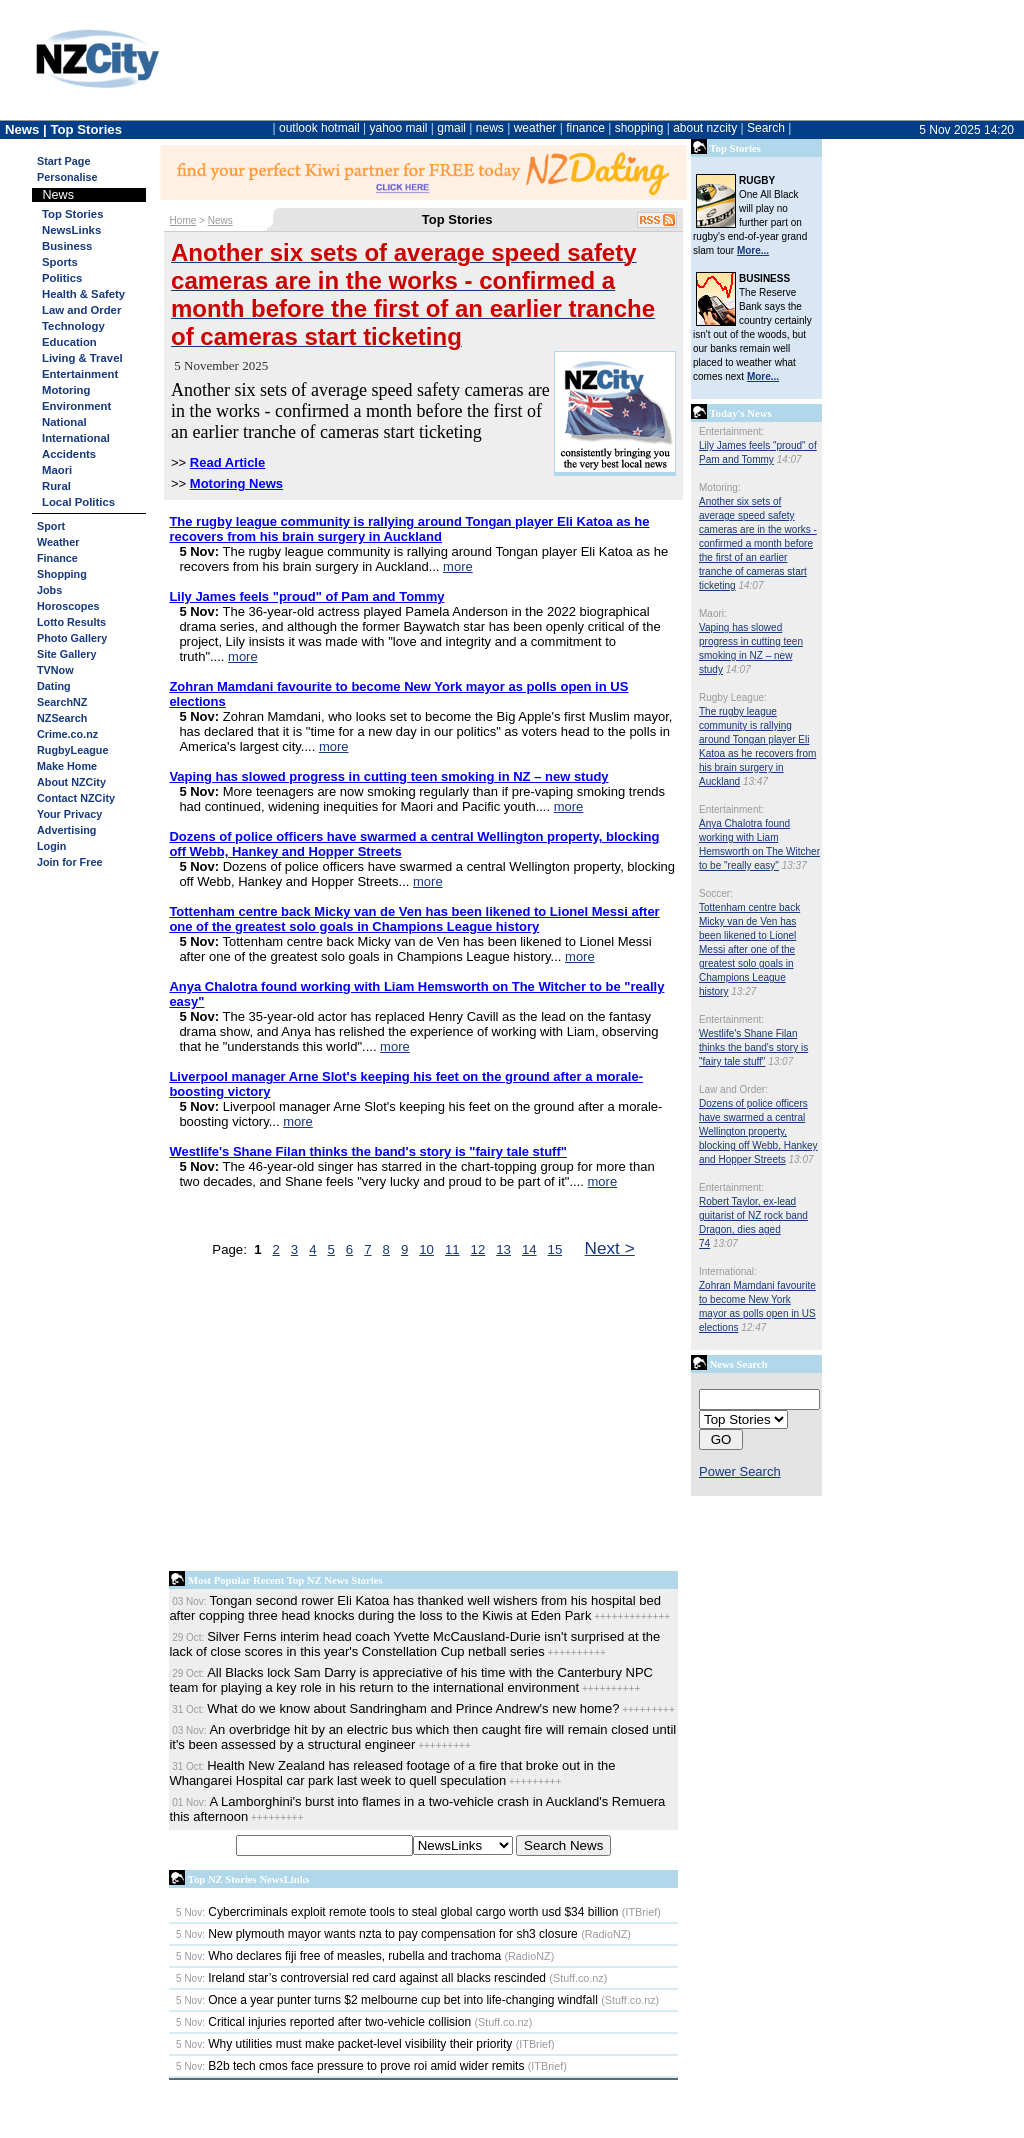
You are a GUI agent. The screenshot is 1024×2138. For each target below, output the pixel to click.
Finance (57, 558)
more (458, 566)
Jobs (49, 590)
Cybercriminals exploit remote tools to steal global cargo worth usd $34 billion (397, 1912)
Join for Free (69, 862)
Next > (610, 1248)
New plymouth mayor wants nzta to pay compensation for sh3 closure (377, 1934)
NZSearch (62, 718)
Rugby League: (733, 697)
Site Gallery (66, 654)
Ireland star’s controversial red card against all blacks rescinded (361, 1978)
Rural (56, 486)
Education (69, 342)
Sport (51, 526)
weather (535, 128)
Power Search (740, 1471)
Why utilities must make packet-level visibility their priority (344, 2044)
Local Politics (78, 502)
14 (529, 1249)
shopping (639, 128)
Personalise (67, 177)
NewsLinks (71, 230)
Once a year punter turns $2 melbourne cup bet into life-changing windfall (387, 2000)
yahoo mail (399, 128)
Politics (62, 278)
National (64, 422)
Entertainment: (731, 431)
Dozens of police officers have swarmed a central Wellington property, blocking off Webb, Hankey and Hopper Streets (758, 1131)
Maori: (713, 613)
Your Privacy (69, 814)
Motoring (66, 390)
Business (67, 246)
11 (452, 1249)
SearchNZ (62, 702)
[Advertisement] (423, 1419)
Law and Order (81, 310)
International (76, 438)
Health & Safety (83, 294)
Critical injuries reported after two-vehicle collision (323, 2022)
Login (51, 846)
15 (555, 1249)
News (220, 220)
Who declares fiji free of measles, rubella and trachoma (338, 1956)
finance (585, 128)
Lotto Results (71, 622)
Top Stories (72, 214)
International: (728, 1271)
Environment (76, 406)
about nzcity (705, 128)
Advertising (66, 830)
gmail (451, 128)
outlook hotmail (319, 128)
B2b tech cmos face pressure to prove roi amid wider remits (350, 2066)
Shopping (62, 574)
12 (478, 1249)
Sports (60, 262)
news (490, 128)
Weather (58, 542)
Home (183, 220)
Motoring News (236, 483)
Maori (57, 470)
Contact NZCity (76, 798)
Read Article (227, 462)
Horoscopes (68, 606)
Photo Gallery (72, 638)
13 (503, 1249)
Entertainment (80, 374)
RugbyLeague (72, 750)
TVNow (55, 670)
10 (426, 1249)
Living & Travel (82, 358)
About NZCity (71, 782)
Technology (73, 326)
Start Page (63, 161)
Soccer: (716, 893)
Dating (54, 686)
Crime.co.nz (67, 734)
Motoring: (720, 487)
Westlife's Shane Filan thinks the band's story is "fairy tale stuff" (753, 1047)
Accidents (69, 454)
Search (766, 128)
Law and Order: (733, 1089)
